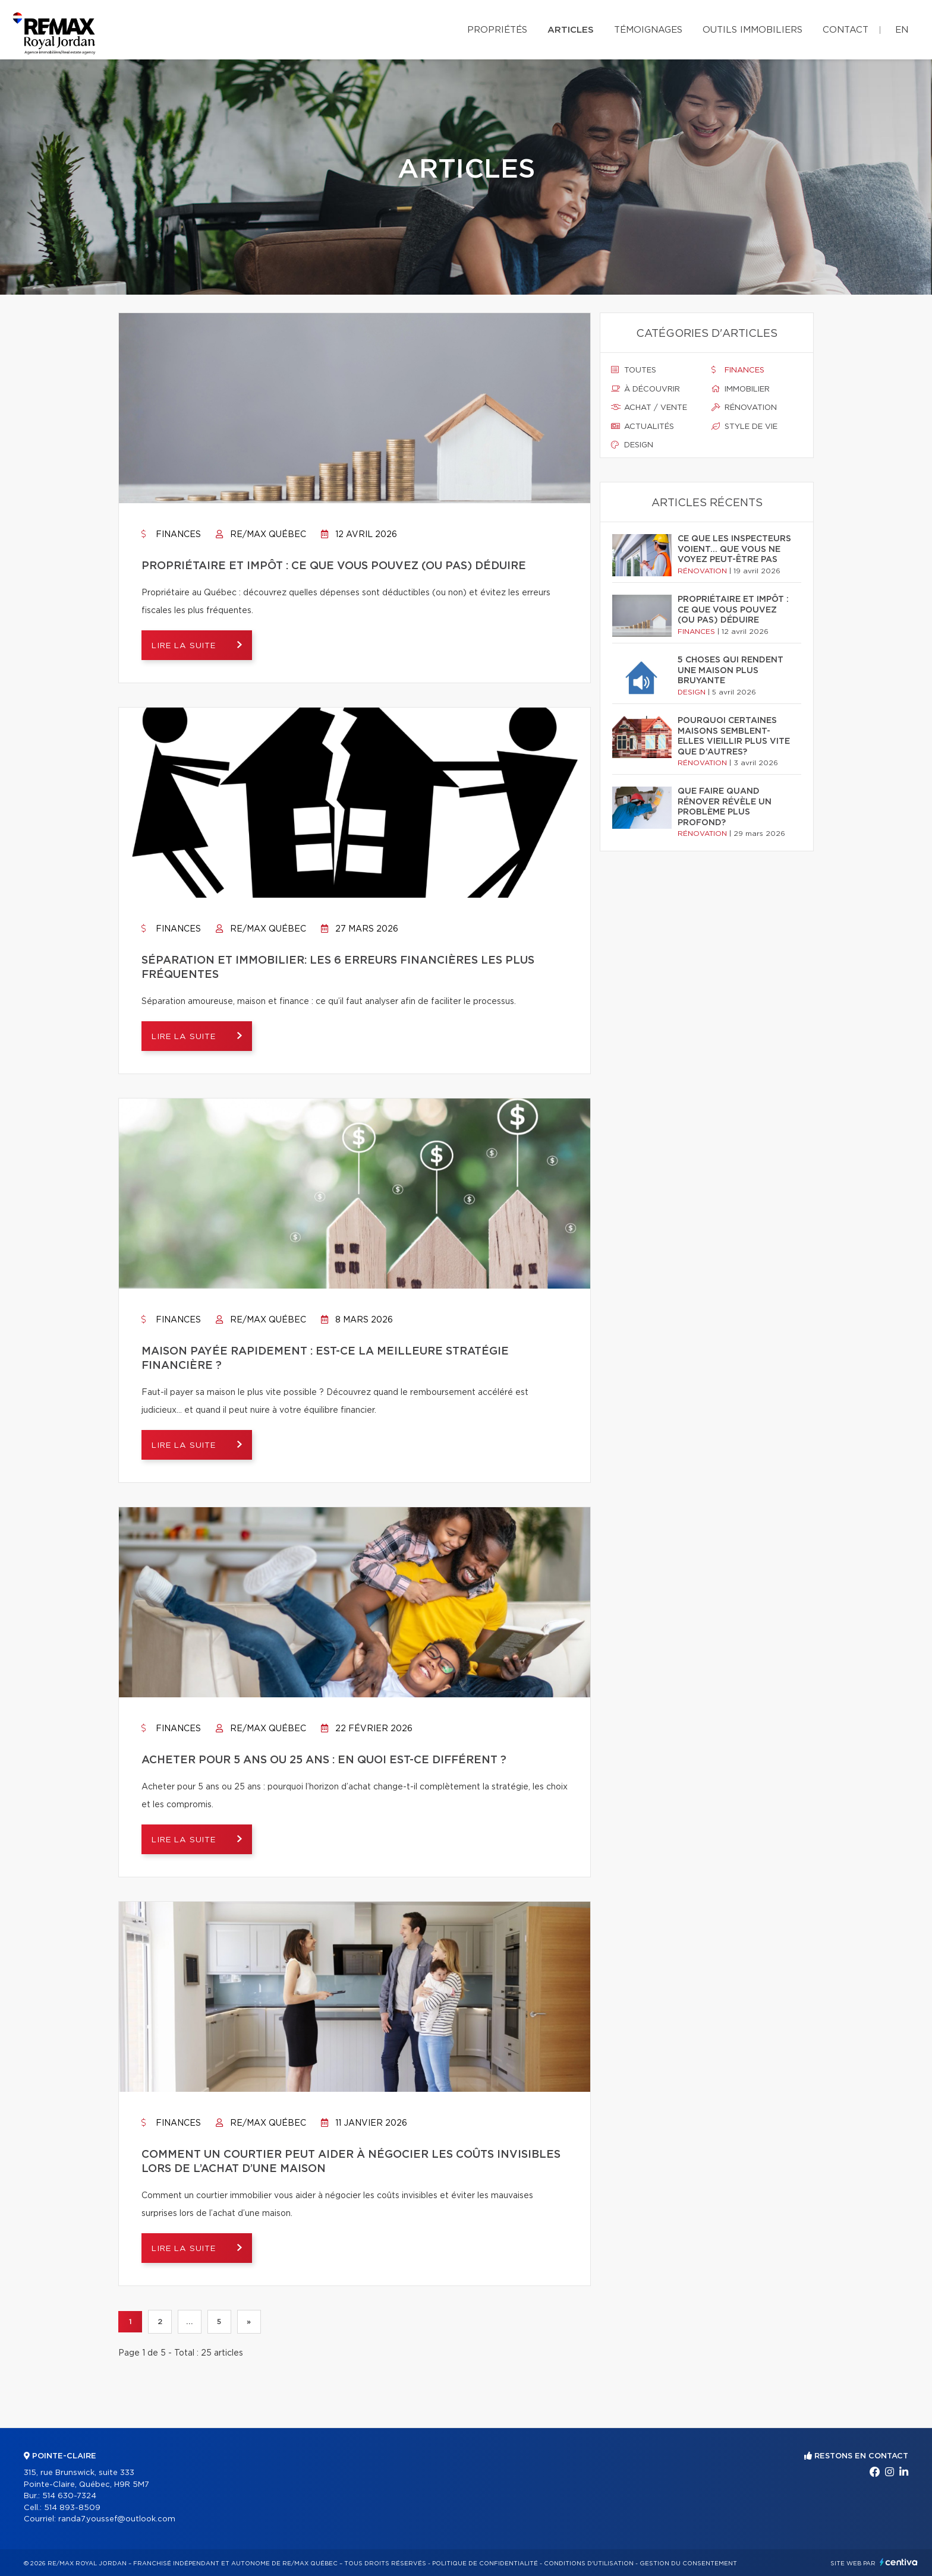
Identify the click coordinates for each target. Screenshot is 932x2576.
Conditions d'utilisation (589, 2563)
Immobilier (740, 389)
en (901, 30)
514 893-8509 (72, 2508)
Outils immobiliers (752, 30)
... (189, 2321)
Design (632, 445)
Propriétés (497, 30)
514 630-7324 (69, 2496)
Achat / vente (649, 407)
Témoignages (648, 30)
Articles (570, 30)
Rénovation (744, 407)
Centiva (899, 2562)
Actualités (642, 426)
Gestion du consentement (688, 2563)
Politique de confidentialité (485, 2563)
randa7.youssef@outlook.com (116, 2519)
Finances (171, 535)
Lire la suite (189, 646)
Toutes (633, 370)
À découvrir (645, 389)
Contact (845, 30)
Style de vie (744, 426)
